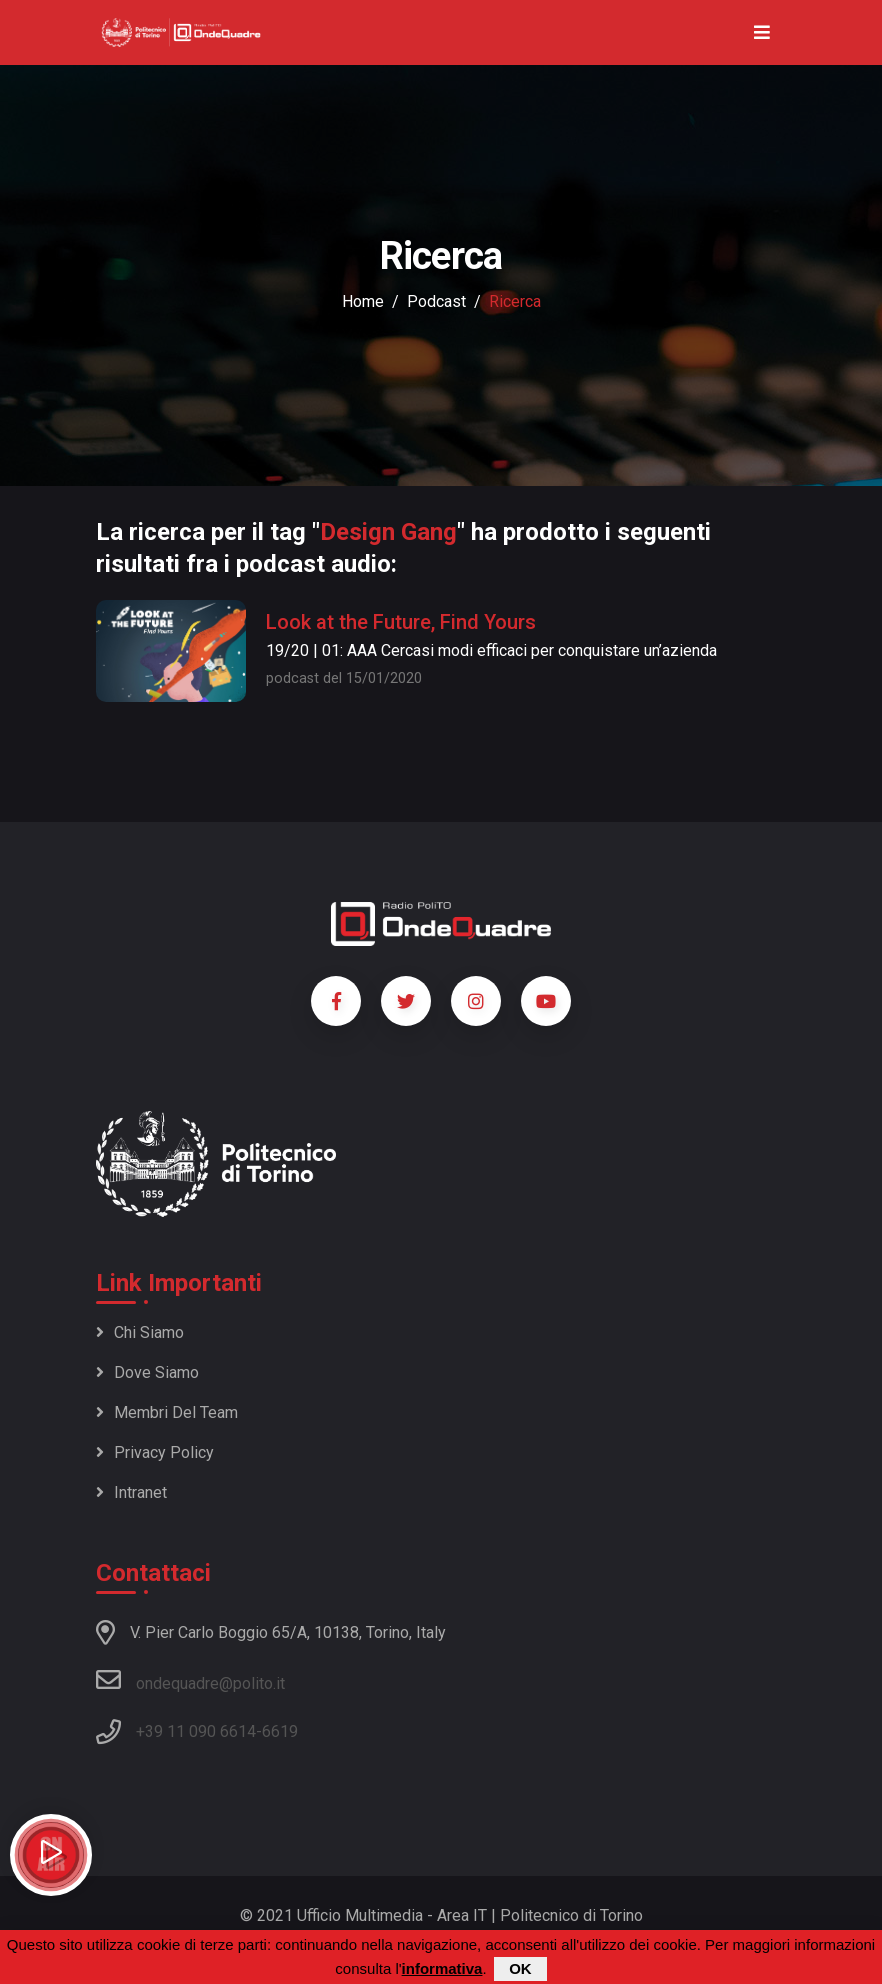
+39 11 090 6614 (196, 1731)
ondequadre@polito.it (190, 1680)
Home (363, 301)
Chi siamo (140, 1332)
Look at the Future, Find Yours (401, 622)
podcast (436, 301)
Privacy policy (155, 1452)
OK (520, 1968)
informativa (442, 1968)
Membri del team (167, 1412)
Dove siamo (147, 1372)
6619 (280, 1731)
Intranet (131, 1492)
